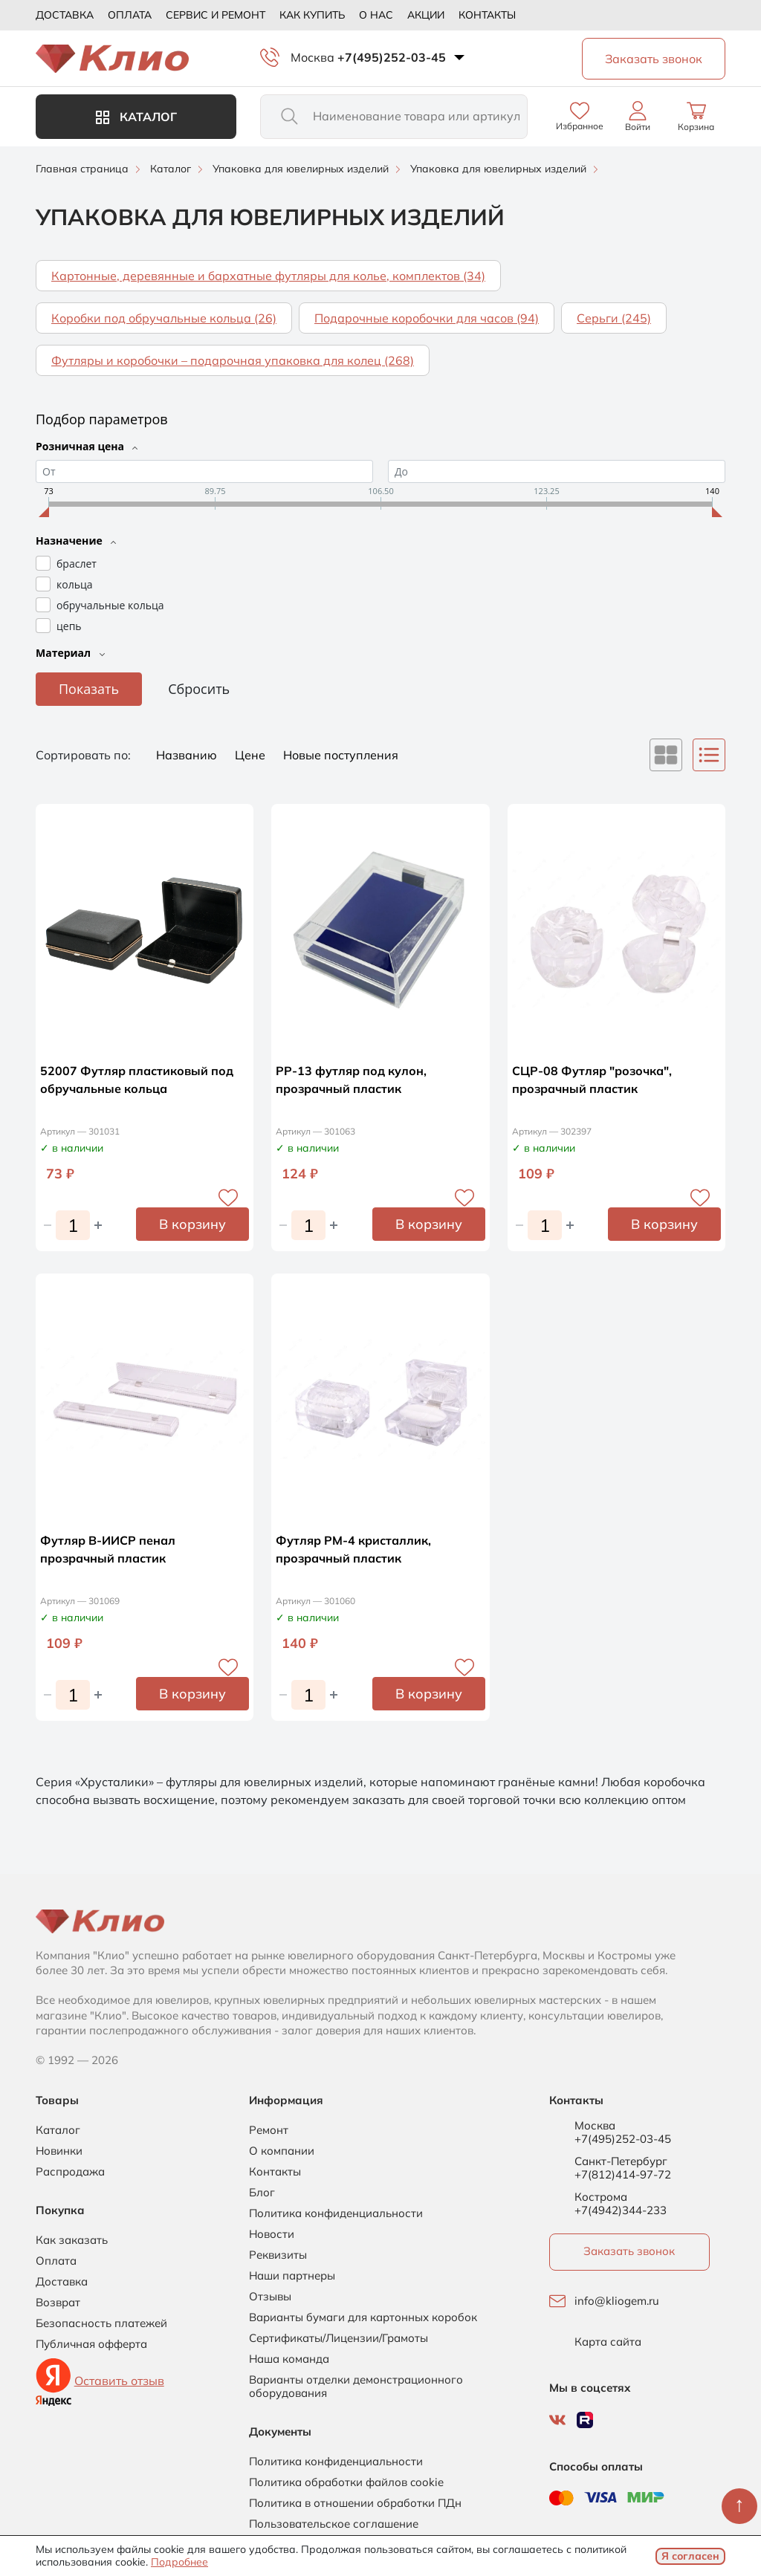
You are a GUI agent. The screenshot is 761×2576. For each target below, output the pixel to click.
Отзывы (270, 2296)
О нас (376, 15)
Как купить (312, 15)
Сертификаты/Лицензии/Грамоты (338, 2338)
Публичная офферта (91, 2344)
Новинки (59, 2151)
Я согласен (690, 2556)
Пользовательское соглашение (333, 2524)
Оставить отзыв (119, 2380)
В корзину (192, 1224)
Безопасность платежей (101, 2323)
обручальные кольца (109, 605)
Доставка (65, 15)
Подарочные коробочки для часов (426, 318)
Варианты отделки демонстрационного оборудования (356, 2386)
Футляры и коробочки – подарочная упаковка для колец (232, 360)
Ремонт (268, 2130)
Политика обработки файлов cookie (346, 2482)
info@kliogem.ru (616, 2301)
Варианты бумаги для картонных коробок (363, 2317)
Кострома (600, 2197)
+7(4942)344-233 (620, 2210)
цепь (69, 626)
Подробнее (179, 2562)
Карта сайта (607, 2342)
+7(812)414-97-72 (622, 2174)
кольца (74, 584)
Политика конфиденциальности (336, 2213)
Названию (188, 754)
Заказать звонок (629, 2251)
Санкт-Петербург (620, 2161)
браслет (76, 564)
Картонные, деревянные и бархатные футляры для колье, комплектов (268, 275)
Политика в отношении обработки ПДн (355, 2503)
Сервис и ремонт (215, 15)
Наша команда (289, 2359)
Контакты (487, 15)
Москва (312, 57)
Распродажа (70, 2171)
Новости (271, 2234)
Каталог (136, 116)
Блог (262, 2192)
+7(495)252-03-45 (391, 57)
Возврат (58, 2302)
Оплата (130, 15)
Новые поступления (340, 754)
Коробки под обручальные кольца (163, 318)
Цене (251, 754)
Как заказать (72, 2240)
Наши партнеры (292, 2276)
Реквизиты (278, 2255)
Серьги (614, 318)
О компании (281, 2151)
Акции (425, 15)
